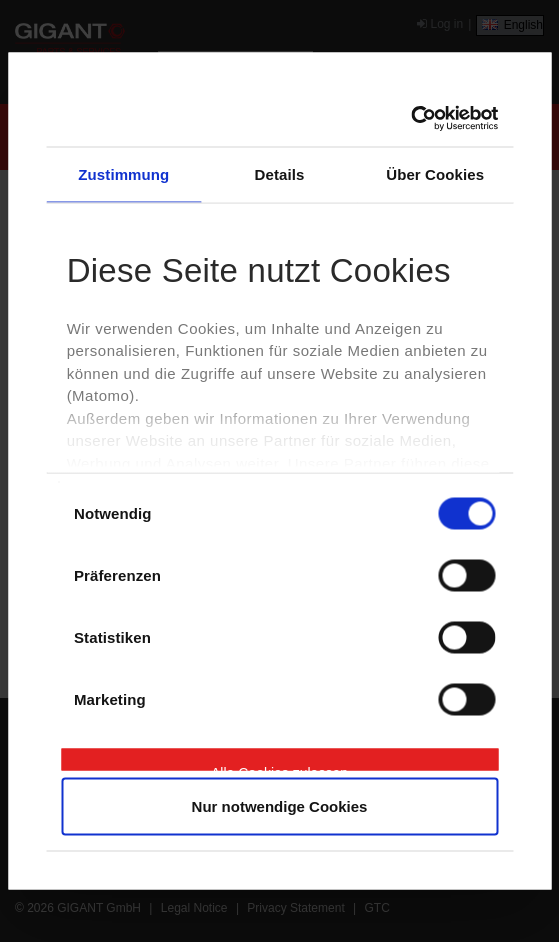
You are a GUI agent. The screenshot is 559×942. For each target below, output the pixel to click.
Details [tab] (280, 173)
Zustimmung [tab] (123, 173)
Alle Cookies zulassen (279, 767)
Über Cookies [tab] (435, 173)
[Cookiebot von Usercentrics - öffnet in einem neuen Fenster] (410, 119)
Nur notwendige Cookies (280, 806)
